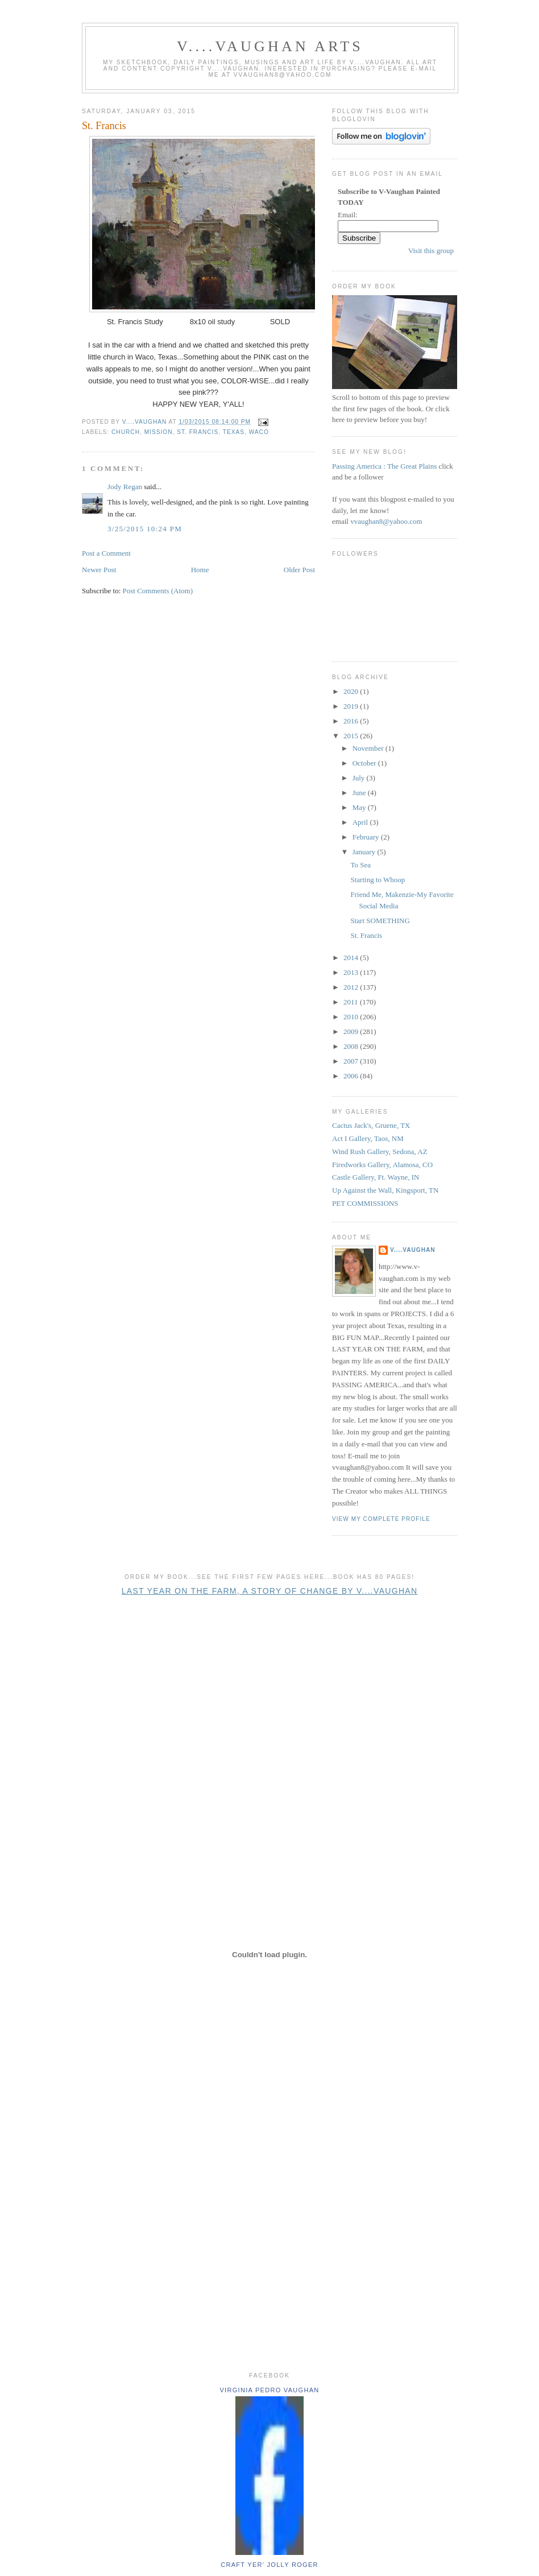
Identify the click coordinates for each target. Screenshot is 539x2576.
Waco (259, 432)
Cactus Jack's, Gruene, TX (371, 1125)
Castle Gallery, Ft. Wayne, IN (375, 1177)
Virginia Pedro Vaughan (269, 2390)
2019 (351, 706)
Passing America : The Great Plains (384, 466)
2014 (351, 957)
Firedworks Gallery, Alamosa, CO (382, 1164)
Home (200, 569)
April (361, 822)
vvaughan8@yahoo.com (386, 521)
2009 (351, 1031)
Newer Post (99, 569)
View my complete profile (381, 1519)
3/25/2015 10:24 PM (144, 528)
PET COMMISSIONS (365, 1203)
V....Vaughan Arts (270, 46)
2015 (351, 735)
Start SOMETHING (379, 920)
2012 (351, 987)
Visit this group (431, 250)
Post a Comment (106, 553)
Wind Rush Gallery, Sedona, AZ (380, 1151)
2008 (351, 1046)
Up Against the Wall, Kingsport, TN (385, 1190)
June (360, 792)
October (365, 763)
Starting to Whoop (377, 879)
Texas (233, 432)
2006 (351, 1076)
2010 (351, 1016)
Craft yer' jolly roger (269, 2564)
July (360, 778)
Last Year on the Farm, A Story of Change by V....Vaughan (270, 1590)
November (369, 748)
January (365, 851)
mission (158, 432)
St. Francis (197, 432)
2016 (351, 721)
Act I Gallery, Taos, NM (368, 1138)
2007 (351, 1061)
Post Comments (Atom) (158, 590)
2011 (351, 1002)
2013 (351, 972)
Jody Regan (124, 486)
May (360, 807)
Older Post (299, 569)
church (125, 432)
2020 (351, 691)
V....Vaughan (413, 1250)
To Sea (360, 865)
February (367, 837)
